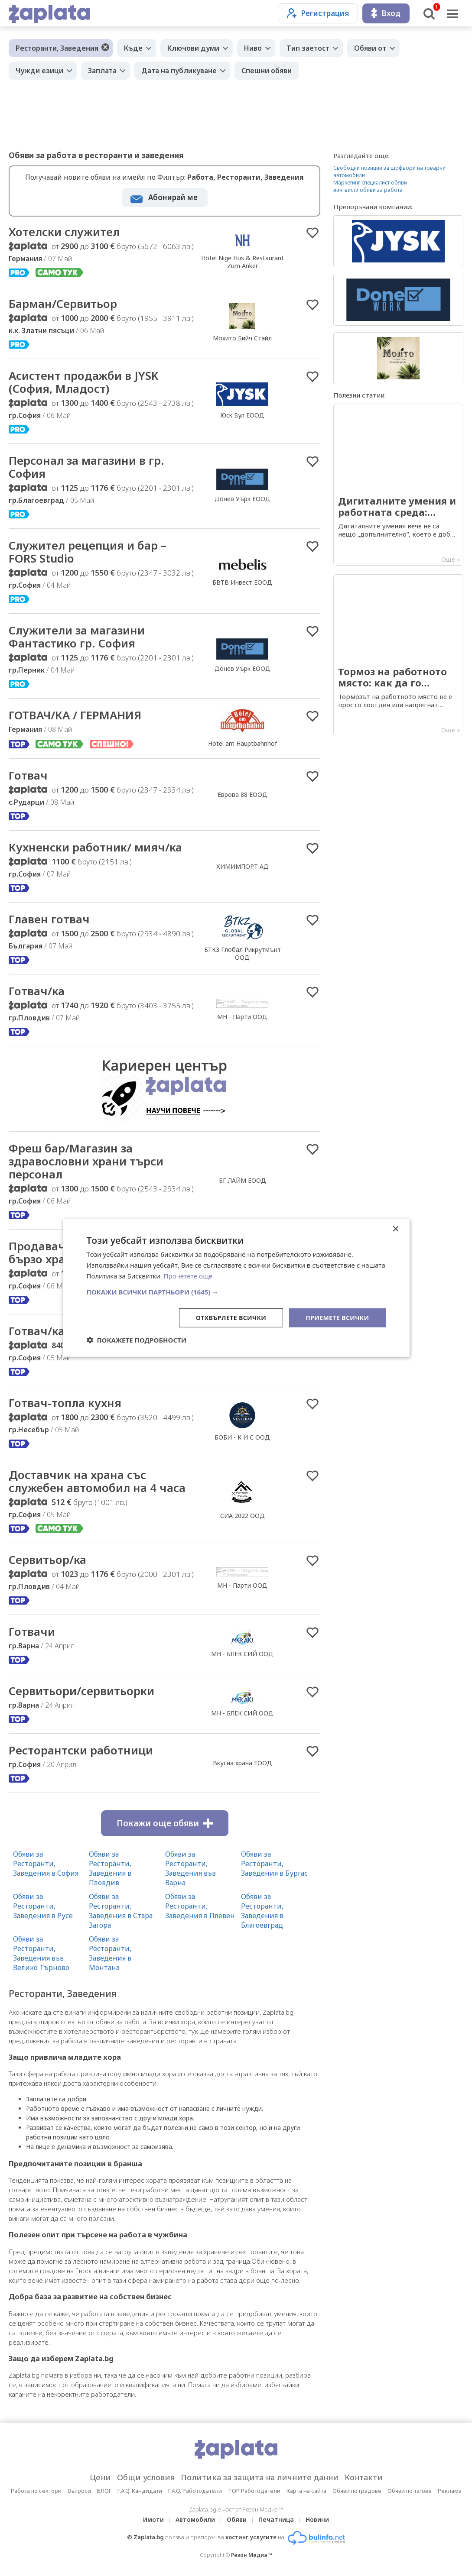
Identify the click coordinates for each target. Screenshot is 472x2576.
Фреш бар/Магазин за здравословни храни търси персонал (86, 1161)
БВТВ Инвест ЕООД (242, 582)
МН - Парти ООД (242, 1017)
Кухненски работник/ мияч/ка (95, 847)
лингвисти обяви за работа (368, 190)
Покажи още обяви (165, 1823)
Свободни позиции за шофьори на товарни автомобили (389, 171)
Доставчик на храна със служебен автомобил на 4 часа (97, 1481)
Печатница (276, 2519)
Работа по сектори (36, 2491)
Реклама (450, 2491)
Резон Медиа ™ (251, 2555)
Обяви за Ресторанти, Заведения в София (45, 1863)
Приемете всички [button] (337, 1317)
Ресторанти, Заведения (57, 48)
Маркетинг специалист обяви (370, 182)
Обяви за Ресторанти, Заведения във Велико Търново (41, 1953)
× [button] (395, 1229)
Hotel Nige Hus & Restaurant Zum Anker (242, 262)
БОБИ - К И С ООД (242, 1437)
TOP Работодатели (254, 2491)
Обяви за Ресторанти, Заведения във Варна (190, 1868)
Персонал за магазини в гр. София (86, 467)
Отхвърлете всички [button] (231, 1317)
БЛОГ (104, 2491)
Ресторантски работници (81, 1750)
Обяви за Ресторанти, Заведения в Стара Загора (121, 1911)
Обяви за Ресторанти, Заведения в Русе (43, 1906)
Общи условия (146, 2477)
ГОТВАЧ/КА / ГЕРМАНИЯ (75, 715)
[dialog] (236, 1288)
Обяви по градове (356, 2491)
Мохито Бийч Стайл (242, 338)
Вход (385, 13)
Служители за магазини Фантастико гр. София (77, 636)
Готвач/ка (37, 991)
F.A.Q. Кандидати (139, 2491)
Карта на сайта (306, 2491)
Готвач (28, 775)
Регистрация (318, 13)
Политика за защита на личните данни (260, 2477)
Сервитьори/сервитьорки (81, 1691)
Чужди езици (39, 70)
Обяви (237, 2519)
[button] (236, 1291)
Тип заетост (307, 48)
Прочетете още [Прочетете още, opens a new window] (188, 1276)
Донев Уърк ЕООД (242, 499)
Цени (100, 2477)
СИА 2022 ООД (242, 1515)
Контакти (364, 2477)
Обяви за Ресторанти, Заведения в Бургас (274, 1863)
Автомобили (195, 2519)
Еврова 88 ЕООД (242, 794)
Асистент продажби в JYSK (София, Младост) (83, 382)
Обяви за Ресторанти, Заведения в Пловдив (110, 1868)
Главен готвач (49, 919)
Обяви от (370, 48)
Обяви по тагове (409, 2491)
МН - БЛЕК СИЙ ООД (242, 1654)
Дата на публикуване (179, 70)
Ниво (253, 48)
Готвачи (32, 1631)
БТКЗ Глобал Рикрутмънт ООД (242, 953)
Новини (317, 2519)
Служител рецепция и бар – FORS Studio (87, 551)
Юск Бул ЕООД (242, 415)
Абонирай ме (173, 197)
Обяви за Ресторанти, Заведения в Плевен (200, 1906)
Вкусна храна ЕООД (242, 1763)
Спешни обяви (266, 70)
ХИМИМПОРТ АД (242, 866)
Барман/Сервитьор (63, 303)
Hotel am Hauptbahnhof (242, 743)
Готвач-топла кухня (65, 1403)
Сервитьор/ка (47, 1559)
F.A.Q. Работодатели (195, 2491)
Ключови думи (193, 48)
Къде (133, 48)
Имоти (153, 2519)
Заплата (102, 70)
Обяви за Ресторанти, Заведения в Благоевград (262, 1911)
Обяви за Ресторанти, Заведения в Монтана (110, 1953)
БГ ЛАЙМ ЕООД (242, 1180)
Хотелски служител (64, 231)
